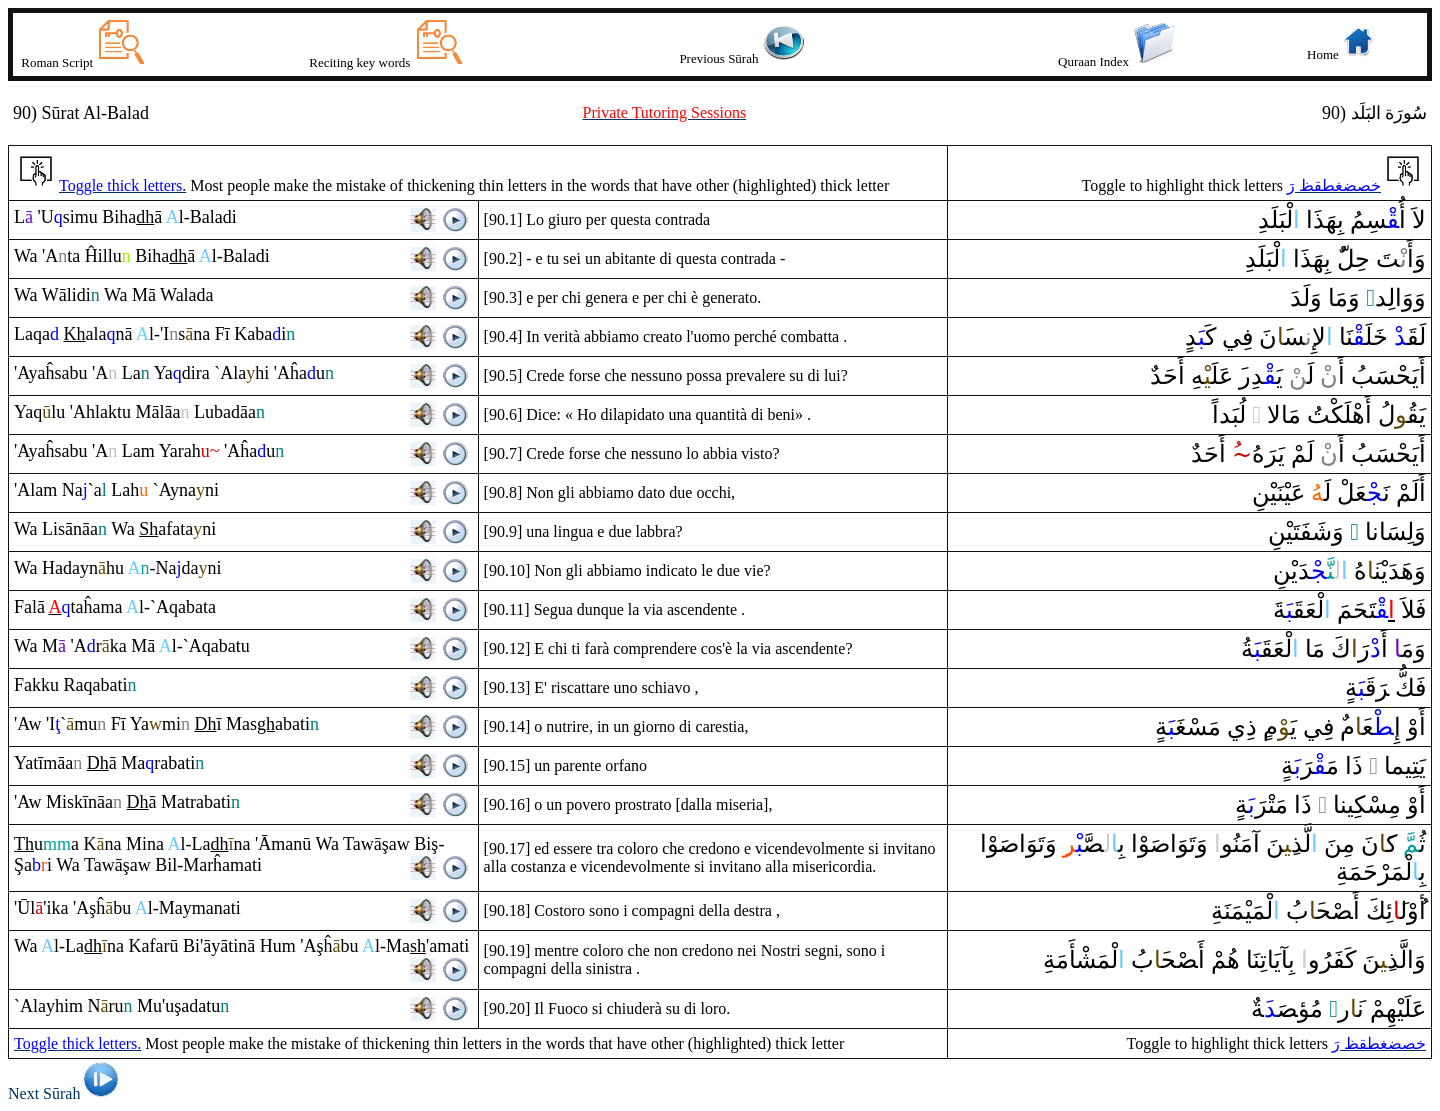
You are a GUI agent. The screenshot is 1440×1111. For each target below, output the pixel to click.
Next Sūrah (66, 1093)
